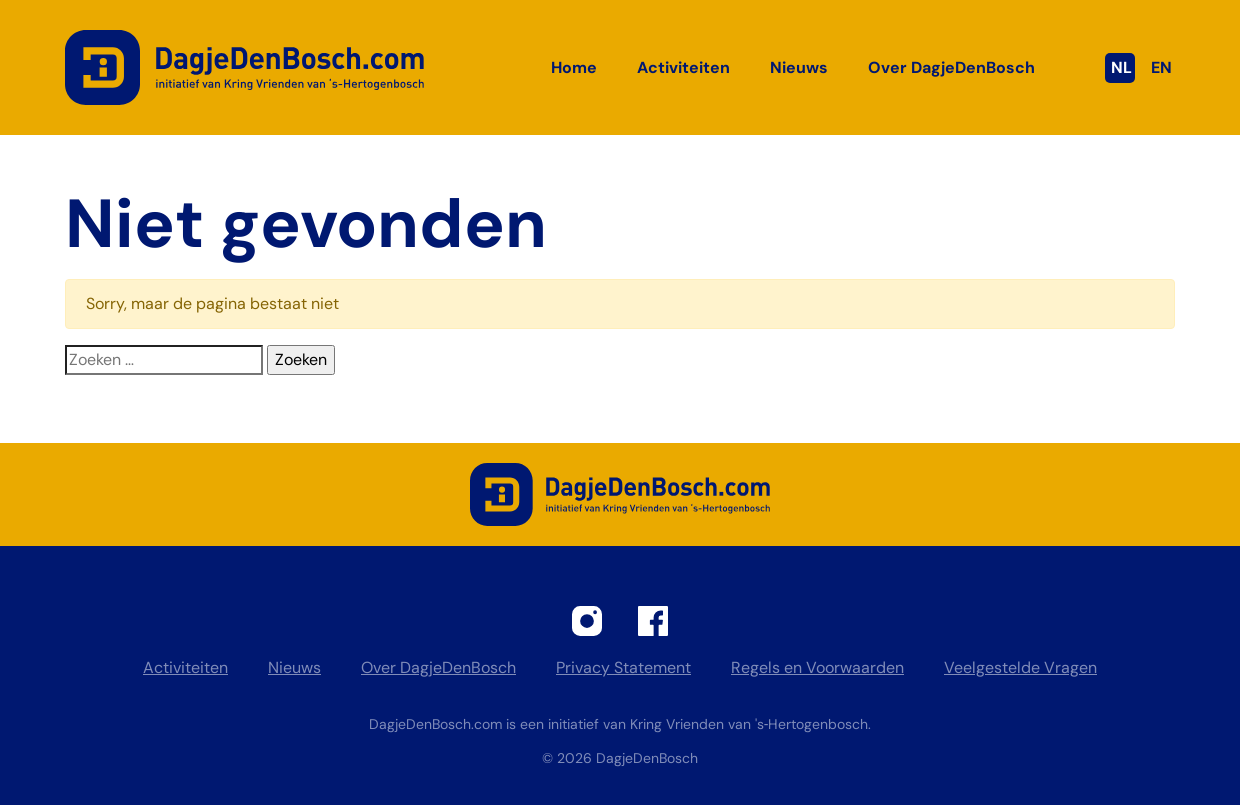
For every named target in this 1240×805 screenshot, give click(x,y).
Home (574, 67)
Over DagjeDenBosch (951, 67)
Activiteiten (683, 67)
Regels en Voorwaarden (817, 667)
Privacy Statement (623, 667)
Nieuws (799, 67)
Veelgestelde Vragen (1020, 667)
